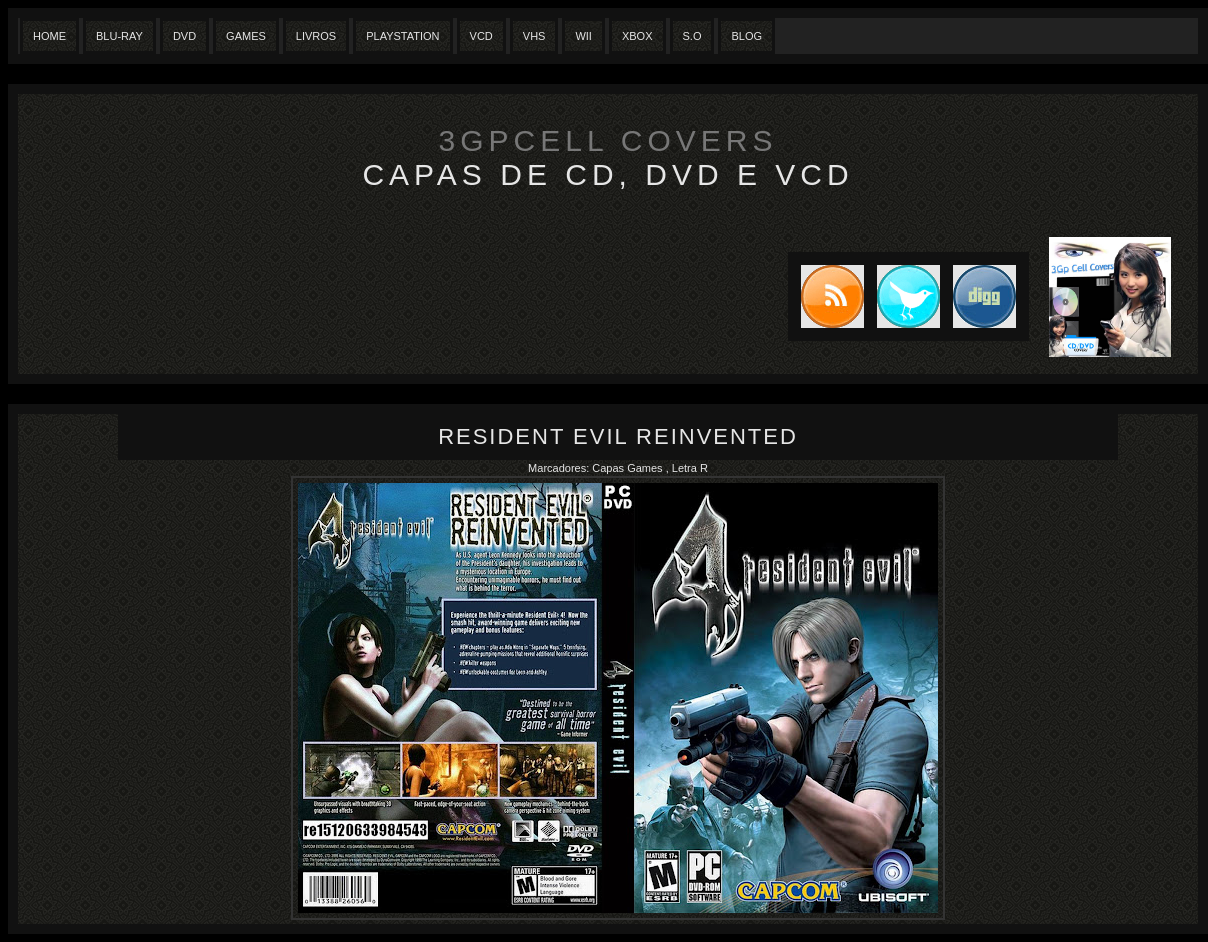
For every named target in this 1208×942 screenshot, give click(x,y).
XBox (637, 36)
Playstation (402, 36)
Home (49, 36)
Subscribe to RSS (826, 296)
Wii (583, 36)
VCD (481, 36)
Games (246, 36)
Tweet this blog (902, 296)
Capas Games (628, 468)
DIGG (984, 296)
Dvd (184, 36)
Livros (316, 36)
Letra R (690, 468)
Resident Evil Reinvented (618, 436)
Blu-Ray (119, 36)
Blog (746, 36)
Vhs (534, 36)
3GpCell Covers (608, 140)
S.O (692, 36)
